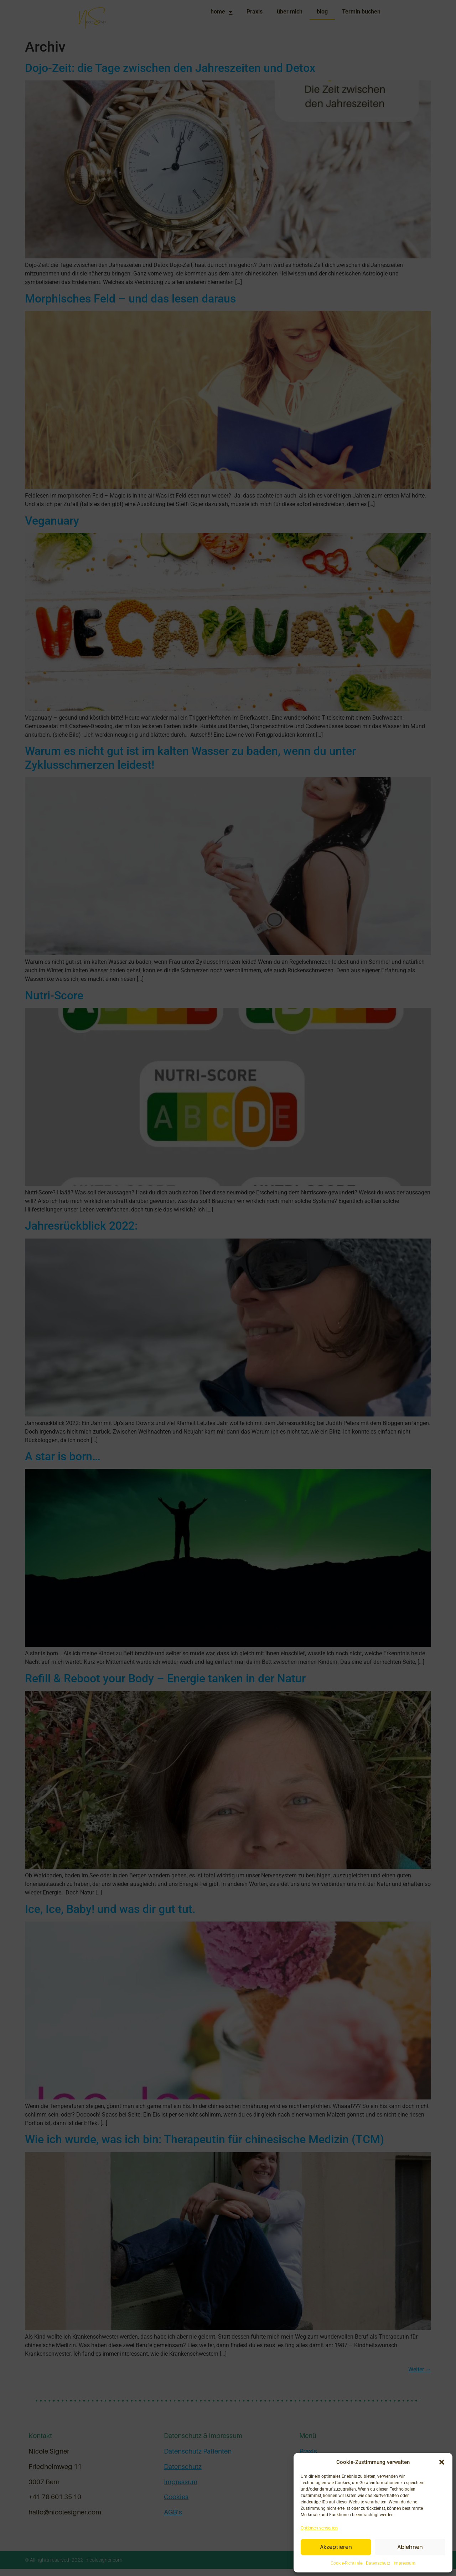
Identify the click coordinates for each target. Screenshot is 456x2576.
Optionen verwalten (319, 2527)
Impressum (404, 2563)
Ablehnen (410, 2547)
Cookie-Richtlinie (346, 2563)
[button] (441, 2462)
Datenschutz (378, 2563)
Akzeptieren (336, 2547)
